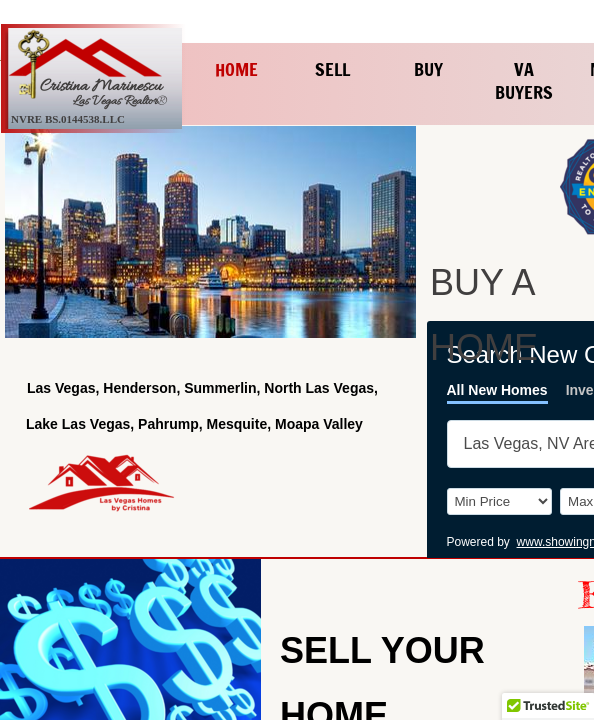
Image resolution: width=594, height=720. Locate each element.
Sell (332, 69)
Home (236, 69)
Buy (428, 69)
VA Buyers (524, 80)
